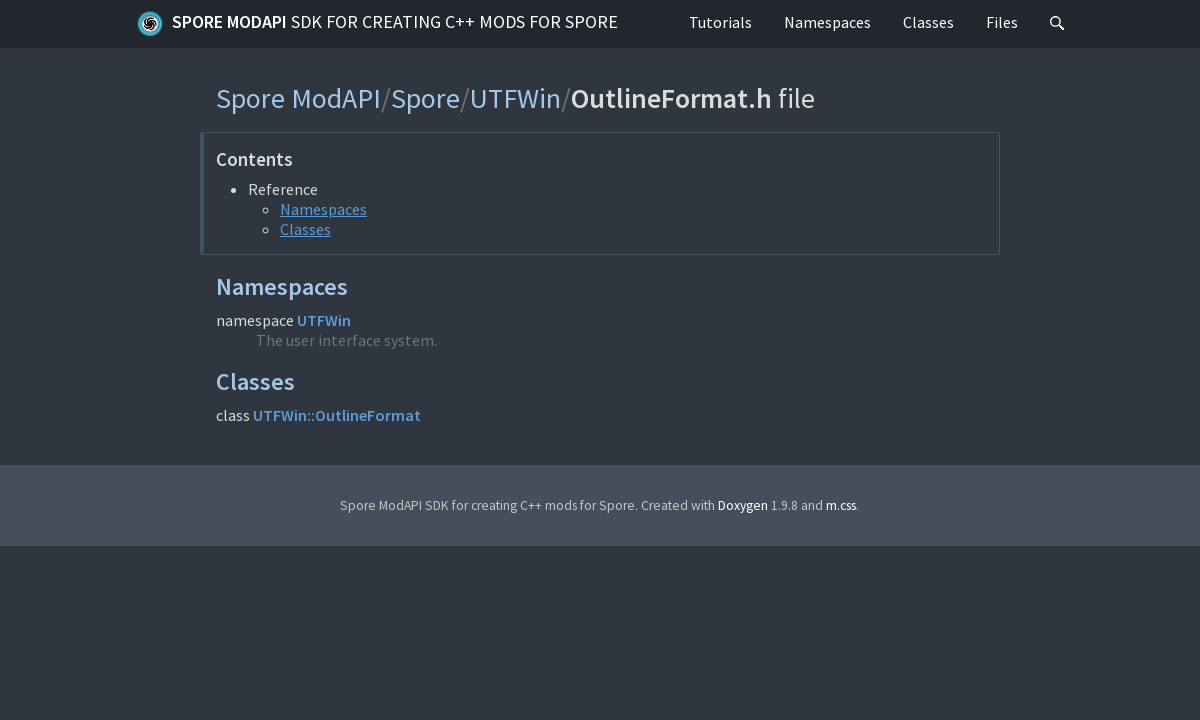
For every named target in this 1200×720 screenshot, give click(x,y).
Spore (425, 98)
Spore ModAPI (377, 24)
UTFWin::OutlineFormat (337, 415)
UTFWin (515, 98)
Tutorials (720, 22)
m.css (841, 505)
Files (1002, 22)
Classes (928, 22)
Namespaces (827, 22)
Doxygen (743, 505)
